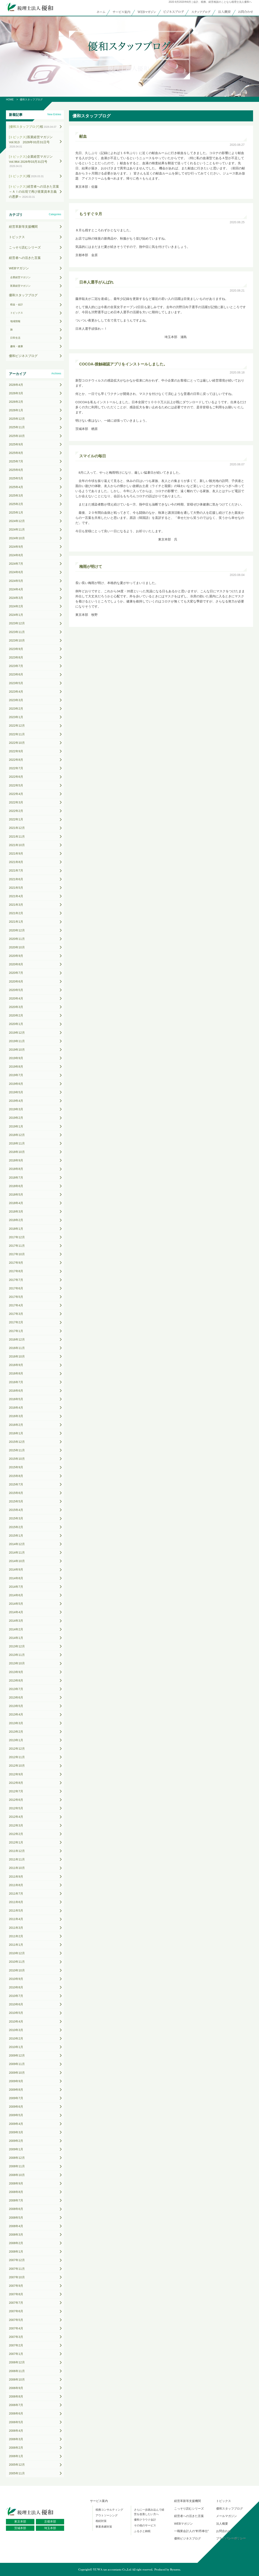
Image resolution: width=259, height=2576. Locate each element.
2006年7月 (16, 2405)
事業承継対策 (104, 2526)
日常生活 (15, 337)
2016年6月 (16, 1390)
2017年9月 (16, 1262)
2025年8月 (16, 453)
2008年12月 (17, 2157)
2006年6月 (16, 2413)
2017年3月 (16, 1313)
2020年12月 (17, 930)
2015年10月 (17, 1458)
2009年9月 (16, 2081)
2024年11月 (17, 529)
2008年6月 (16, 2209)
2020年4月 (16, 998)
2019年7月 (16, 1075)
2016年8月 (16, 1373)
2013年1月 (16, 1740)
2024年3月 (16, 597)
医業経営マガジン (20, 285)
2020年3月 (16, 1007)
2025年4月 (16, 487)
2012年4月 (16, 1816)
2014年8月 (16, 1578)
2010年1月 (16, 2047)
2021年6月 (16, 879)
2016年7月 (16, 1382)
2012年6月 (16, 1799)
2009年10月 (17, 2072)
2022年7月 (16, 768)
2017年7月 (16, 1280)
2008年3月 (16, 2234)
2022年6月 (16, 776)
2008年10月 (17, 2175)
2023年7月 (16, 666)
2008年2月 (16, 2243)
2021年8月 (16, 862)
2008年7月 (16, 2200)
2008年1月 (16, 2251)
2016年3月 (16, 1416)
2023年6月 (16, 674)
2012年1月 (16, 1842)
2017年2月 (16, 1322)
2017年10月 (17, 1254)
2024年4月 (16, 589)
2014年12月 (17, 1544)
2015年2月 (16, 1527)
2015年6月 (16, 1493)
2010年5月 (16, 2012)
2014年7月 (16, 1586)
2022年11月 (17, 734)
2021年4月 (16, 896)
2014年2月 (16, 1629)
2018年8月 (16, 1169)
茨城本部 (20, 2528)
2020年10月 (17, 947)
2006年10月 (17, 2379)
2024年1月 (16, 614)
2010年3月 (16, 2030)
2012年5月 (16, 1808)
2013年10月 (17, 1663)
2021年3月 (16, 904)
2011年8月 (16, 1885)
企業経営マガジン (20, 277)
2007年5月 (16, 2320)
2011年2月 (16, 1936)
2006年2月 (16, 2447)
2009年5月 (16, 2115)
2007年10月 (17, 2277)
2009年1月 (16, 2149)
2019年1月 (16, 1126)
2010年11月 (17, 1961)
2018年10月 (17, 1152)
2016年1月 (16, 1433)
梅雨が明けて (90, 566)
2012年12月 (17, 1748)
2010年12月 (17, 1953)
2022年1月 (16, 819)
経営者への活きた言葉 (25, 258)
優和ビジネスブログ (23, 356)
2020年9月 (16, 955)
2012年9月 (16, 1774)
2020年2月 (16, 1015)
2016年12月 (17, 1339)
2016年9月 (16, 1365)
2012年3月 (16, 1825)
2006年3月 (16, 2439)
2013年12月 (17, 1646)
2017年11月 (17, 1245)
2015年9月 (16, 1467)
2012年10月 (17, 1765)
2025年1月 (16, 512)
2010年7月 (16, 1996)
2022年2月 (16, 811)
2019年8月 (16, 1066)
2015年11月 (17, 1450)
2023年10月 (17, 640)
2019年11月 (17, 1041)
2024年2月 (16, 606)
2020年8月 (16, 964)
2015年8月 (16, 1476)
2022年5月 (16, 785)
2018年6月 (16, 1186)
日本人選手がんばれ (96, 282)
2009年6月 (16, 2106)
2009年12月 (17, 2055)
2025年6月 (16, 470)
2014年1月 (16, 1638)
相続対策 (101, 2521)
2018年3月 (16, 1211)
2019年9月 (16, 1058)
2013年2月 (16, 1731)
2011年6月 (16, 1902)
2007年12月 (17, 2260)
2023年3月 (16, 700)
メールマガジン (226, 2516)
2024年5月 (16, 581)
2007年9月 (16, 2285)
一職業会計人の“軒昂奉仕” (191, 2531)
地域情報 (15, 321)
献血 (83, 136)
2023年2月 (16, 708)
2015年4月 (16, 1510)
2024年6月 (16, 572)
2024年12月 (17, 521)
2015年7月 (16, 1484)
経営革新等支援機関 (23, 226)
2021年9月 (16, 853)
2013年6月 (16, 1697)
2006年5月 (16, 2422)
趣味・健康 (16, 346)
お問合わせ (223, 2531)
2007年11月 (17, 2268)
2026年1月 (16, 410)
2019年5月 (16, 1092)
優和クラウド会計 (145, 2519)
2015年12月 (17, 1441)
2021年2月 (16, 913)
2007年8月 (16, 2294)
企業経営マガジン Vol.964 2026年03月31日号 (32, 161)
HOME (10, 99)
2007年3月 (16, 2337)
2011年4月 (16, 1919)
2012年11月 (17, 1757)
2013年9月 (16, 1672)
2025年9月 (16, 444)
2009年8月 (16, 2089)
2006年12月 (17, 2362)
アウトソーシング (107, 2515)
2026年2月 (16, 401)
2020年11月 (17, 939)
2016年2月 (16, 1424)
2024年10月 (17, 538)
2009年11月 (17, 2064)
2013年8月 (16, 1680)
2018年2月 (16, 1220)
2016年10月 (17, 1356)
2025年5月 (16, 478)
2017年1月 (16, 1331)
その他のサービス (145, 2525)
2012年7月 (16, 1791)
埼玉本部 (50, 2528)
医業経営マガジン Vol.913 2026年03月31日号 (32, 142)
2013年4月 (16, 1714)
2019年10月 (17, 1049)
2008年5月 (16, 2217)
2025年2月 (16, 504)
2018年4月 (16, 1203)
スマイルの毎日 (92, 456)
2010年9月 (16, 1979)
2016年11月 (17, 1348)
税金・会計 (16, 304)
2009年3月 (16, 2132)
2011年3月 (16, 1927)
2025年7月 (16, 461)
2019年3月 (16, 1109)
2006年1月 (16, 2456)
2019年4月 (16, 1100)
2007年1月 (16, 2354)
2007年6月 (16, 2311)
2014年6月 (16, 1595)
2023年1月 (16, 717)
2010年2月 (16, 2038)
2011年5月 (16, 1910)
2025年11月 (17, 427)
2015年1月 (16, 1535)
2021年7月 (16, 870)
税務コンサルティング (109, 2509)
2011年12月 (17, 1851)
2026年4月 (16, 384)
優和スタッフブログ (23, 295)
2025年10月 (17, 436)
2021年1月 (16, 921)
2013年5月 (16, 1706)
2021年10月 (17, 845)
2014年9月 (16, 1569)
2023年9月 (16, 649)
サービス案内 (99, 2501)
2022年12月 (17, 725)
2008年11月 (17, 2166)
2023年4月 (16, 691)
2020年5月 (16, 990)
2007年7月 (16, 2302)
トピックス (17, 237)
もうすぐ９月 (90, 214)
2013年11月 (17, 1655)
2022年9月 (16, 751)
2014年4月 (16, 1612)
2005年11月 (17, 2473)
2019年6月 (16, 1083)
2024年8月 (16, 555)
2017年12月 (17, 1237)
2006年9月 (16, 2388)
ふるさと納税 (142, 2531)
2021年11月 (17, 836)
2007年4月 (16, 2328)
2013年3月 (16, 1723)
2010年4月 (16, 2021)
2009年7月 (16, 2098)
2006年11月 (17, 2371)
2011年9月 (16, 1876)
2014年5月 (16, 1603)
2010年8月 (16, 1987)
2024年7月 (16, 563)
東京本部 (20, 2521)
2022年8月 (16, 759)
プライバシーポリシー (231, 2538)
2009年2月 (16, 2140)
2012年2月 (16, 1834)
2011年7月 (16, 1893)
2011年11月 (17, 1859)
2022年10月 (17, 742)
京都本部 (50, 2521)
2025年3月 (16, 495)
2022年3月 (16, 802)
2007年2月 (16, 2345)
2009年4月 (16, 2123)
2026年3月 (16, 393)
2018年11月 (17, 1143)
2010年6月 (16, 2004)
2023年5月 (16, 683)
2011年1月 (16, 1944)
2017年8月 (16, 1271)
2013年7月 (16, 1689)
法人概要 (222, 2523)
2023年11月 (17, 632)
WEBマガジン (19, 268)
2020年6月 (16, 981)
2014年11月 (17, 1552)
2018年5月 (16, 1194)
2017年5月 (16, 1297)
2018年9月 (16, 1160)
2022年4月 (16, 794)
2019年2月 (16, 1117)
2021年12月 (17, 828)
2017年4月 (16, 1305)
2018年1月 (16, 1228)
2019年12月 (17, 1032)
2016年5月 (16, 1399)
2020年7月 (16, 972)
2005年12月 (17, 2464)
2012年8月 (16, 1782)
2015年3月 (16, 1518)
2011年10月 (17, 1868)
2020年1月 (16, 1024)
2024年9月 (16, 546)
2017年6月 (16, 1288)
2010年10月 (17, 1970)
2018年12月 (17, 1135)
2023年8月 (16, 657)
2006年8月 (16, 2396)
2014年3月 (16, 1620)
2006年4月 (16, 2430)
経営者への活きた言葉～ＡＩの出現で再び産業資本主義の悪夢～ (34, 191)
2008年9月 (16, 2183)
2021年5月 (16, 887)
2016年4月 (16, 1407)
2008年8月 (16, 2192)
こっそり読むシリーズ (25, 247)
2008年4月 (16, 2226)
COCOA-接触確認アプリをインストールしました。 (123, 364)
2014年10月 (17, 1561)
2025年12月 (17, 418)
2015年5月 (16, 1501)
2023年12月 (17, 623)
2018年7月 (16, 1177)
